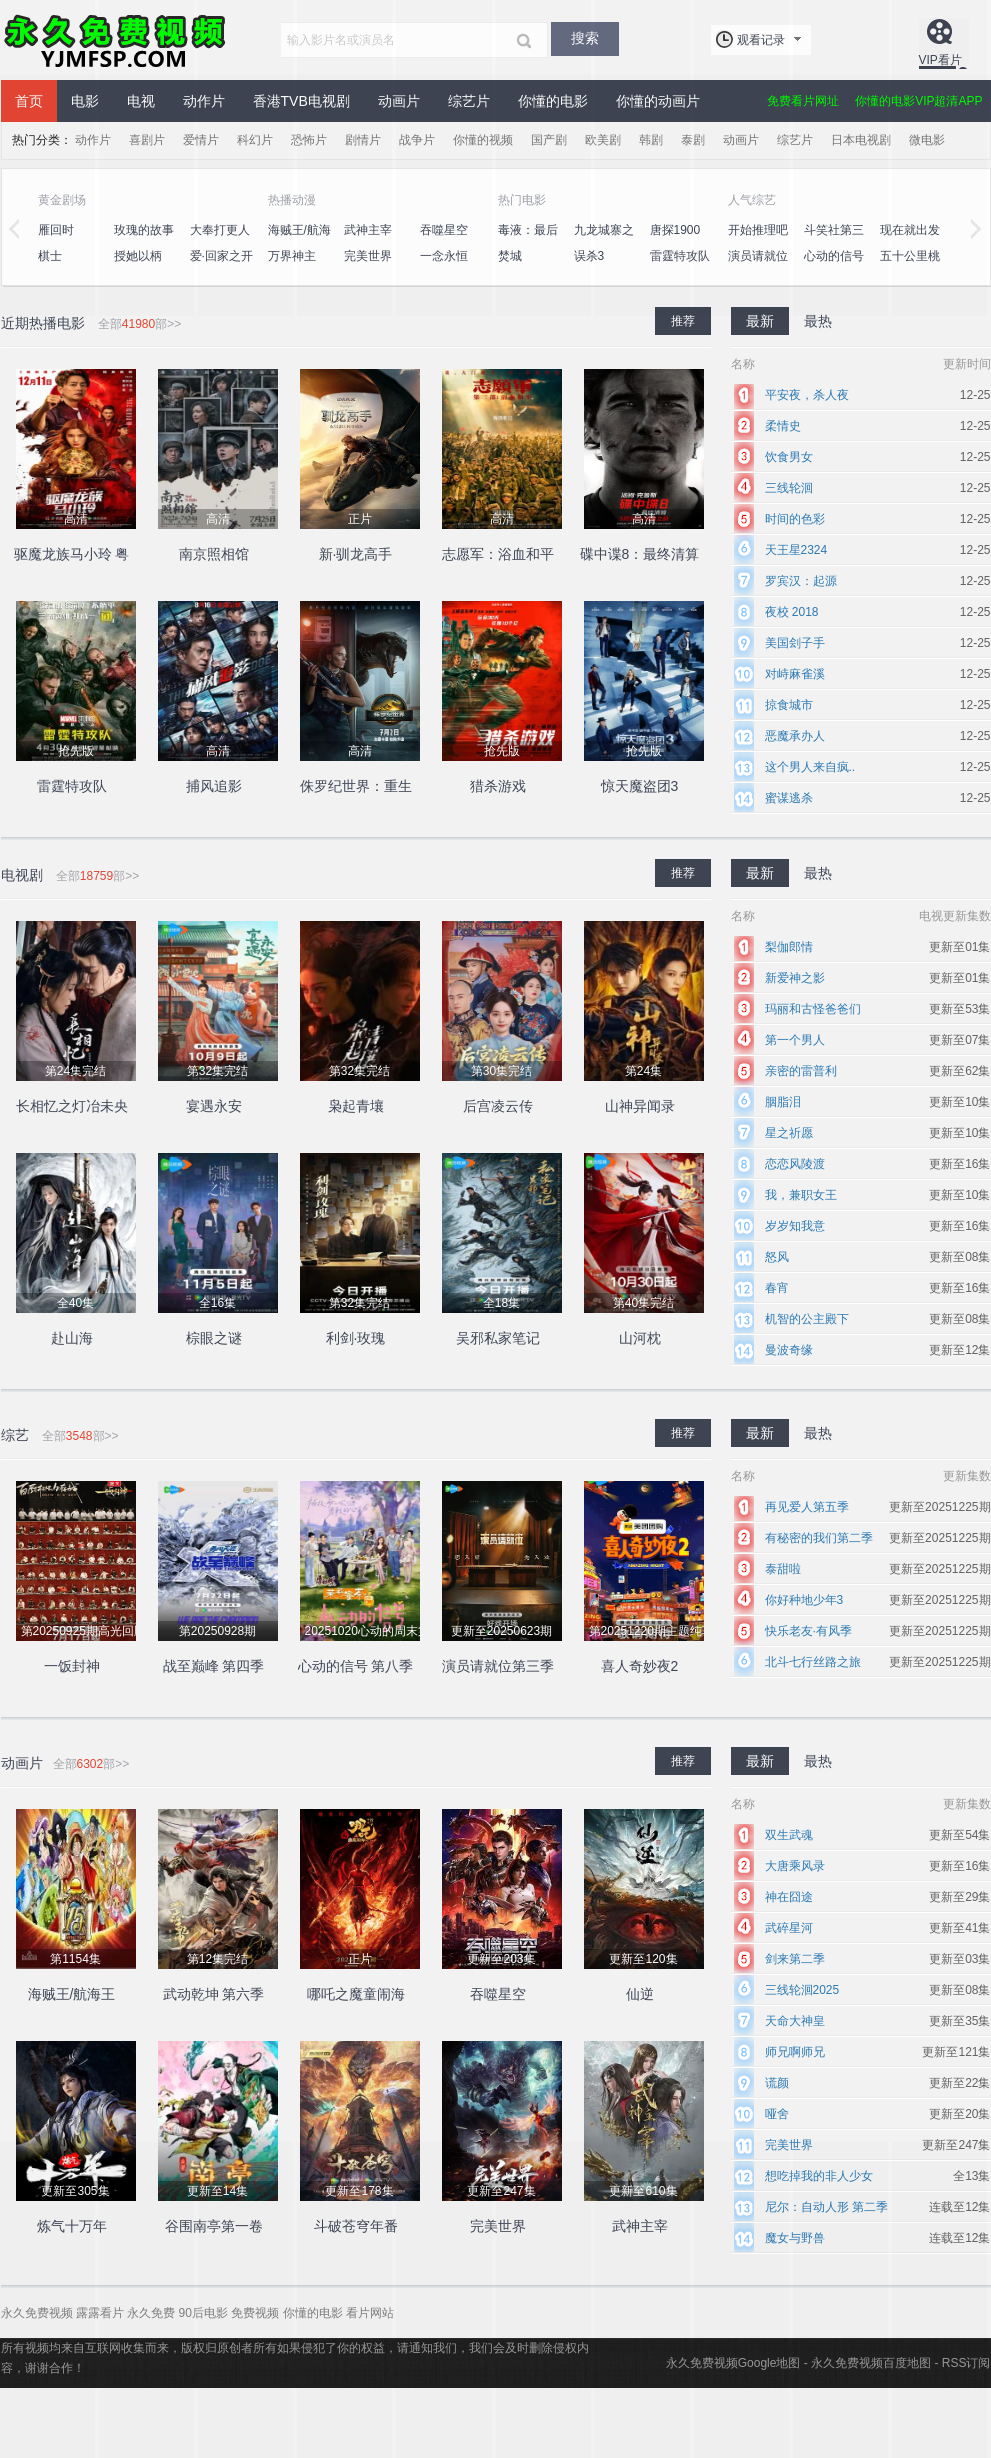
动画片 (399, 101)
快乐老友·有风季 (808, 1631)
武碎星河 (789, 1928)
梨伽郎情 (789, 947)
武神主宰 (368, 230)
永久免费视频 (116, 40)
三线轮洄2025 (802, 1990)
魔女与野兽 (795, 2238)
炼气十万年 (72, 2226)
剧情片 (363, 140)
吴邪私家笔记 (498, 1338)
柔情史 (783, 426)
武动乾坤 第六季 (214, 1994)
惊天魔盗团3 (640, 786)
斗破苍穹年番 (356, 2226)
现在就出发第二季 (910, 241)
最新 (760, 321)
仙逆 (640, 1994)
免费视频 (255, 2313)
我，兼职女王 (801, 1195)
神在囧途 (789, 1897)
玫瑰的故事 (144, 230)
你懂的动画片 (658, 101)
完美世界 (368, 256)
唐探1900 (675, 230)
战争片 (417, 140)
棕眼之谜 (214, 1338)
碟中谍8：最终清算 (640, 554)
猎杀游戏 (498, 786)
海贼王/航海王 (299, 241)
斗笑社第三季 (834, 241)
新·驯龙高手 (356, 554)
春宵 (777, 1288)
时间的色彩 (795, 519)
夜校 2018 (792, 612)
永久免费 (151, 2313)
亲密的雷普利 (801, 1071)
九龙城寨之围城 (604, 241)
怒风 (777, 1257)
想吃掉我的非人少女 (819, 2176)
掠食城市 (789, 705)
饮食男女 (789, 457)
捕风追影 (214, 786)
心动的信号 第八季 (834, 267)
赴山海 (72, 1338)
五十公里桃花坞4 (910, 267)
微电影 (927, 140)
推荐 (683, 321)
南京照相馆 (214, 554)
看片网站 (370, 2313)
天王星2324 (796, 550)
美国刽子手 (795, 643)
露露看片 (100, 2313)
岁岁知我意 (795, 1226)
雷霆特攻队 (680, 256)
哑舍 (777, 2114)
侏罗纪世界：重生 (356, 786)
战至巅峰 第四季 (214, 1666)
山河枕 (640, 1338)
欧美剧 (603, 140)
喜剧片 (147, 140)
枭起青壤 (356, 1106)
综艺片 (469, 101)
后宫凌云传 (498, 1106)
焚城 (510, 256)
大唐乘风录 (795, 1866)
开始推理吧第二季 (758, 241)
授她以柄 (138, 256)
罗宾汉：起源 (801, 581)
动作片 (204, 101)
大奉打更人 (220, 230)
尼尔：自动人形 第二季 (826, 2207)
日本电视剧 (861, 140)
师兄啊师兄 (795, 2052)
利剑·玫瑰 (356, 1338)
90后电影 (203, 2313)
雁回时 (56, 230)
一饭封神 (72, 1666)
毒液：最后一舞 (528, 241)
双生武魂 (789, 1835)
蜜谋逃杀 (789, 798)
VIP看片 (940, 60)
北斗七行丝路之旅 (813, 1662)
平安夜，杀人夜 (807, 395)
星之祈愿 (789, 1133)
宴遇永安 (214, 1106)
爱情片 (201, 140)
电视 (141, 101)
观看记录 (761, 40)
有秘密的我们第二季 (819, 1538)
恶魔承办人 (795, 736)
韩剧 (651, 140)
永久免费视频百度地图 (871, 2363)
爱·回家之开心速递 (221, 267)
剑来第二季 (795, 1959)
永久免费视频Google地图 (733, 2363)
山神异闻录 (640, 1106)
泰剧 (693, 140)
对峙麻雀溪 (795, 674)
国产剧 (549, 140)
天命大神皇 (795, 2021)
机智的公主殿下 (807, 1319)
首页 (29, 101)
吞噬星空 (444, 230)
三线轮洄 (789, 488)
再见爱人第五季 (807, 1507)
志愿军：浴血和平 (498, 554)
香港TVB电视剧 (301, 101)
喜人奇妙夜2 (640, 1666)
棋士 (50, 256)
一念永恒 (444, 256)
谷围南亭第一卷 (214, 2226)
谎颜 (777, 2083)
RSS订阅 (966, 2363)
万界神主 (292, 256)
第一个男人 (795, 1040)
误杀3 (589, 256)
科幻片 (255, 140)
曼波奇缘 (789, 1350)
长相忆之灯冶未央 (72, 1106)
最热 (818, 321)
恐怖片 (309, 140)
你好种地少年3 (804, 1600)
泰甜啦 (783, 1569)
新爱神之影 (795, 978)
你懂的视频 (483, 140)
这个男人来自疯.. (810, 767)
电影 (85, 101)
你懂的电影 (553, 101)
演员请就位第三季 (758, 267)
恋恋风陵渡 (795, 1164)
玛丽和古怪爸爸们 (813, 1009)
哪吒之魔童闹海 (356, 1994)
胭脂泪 (783, 1102)
